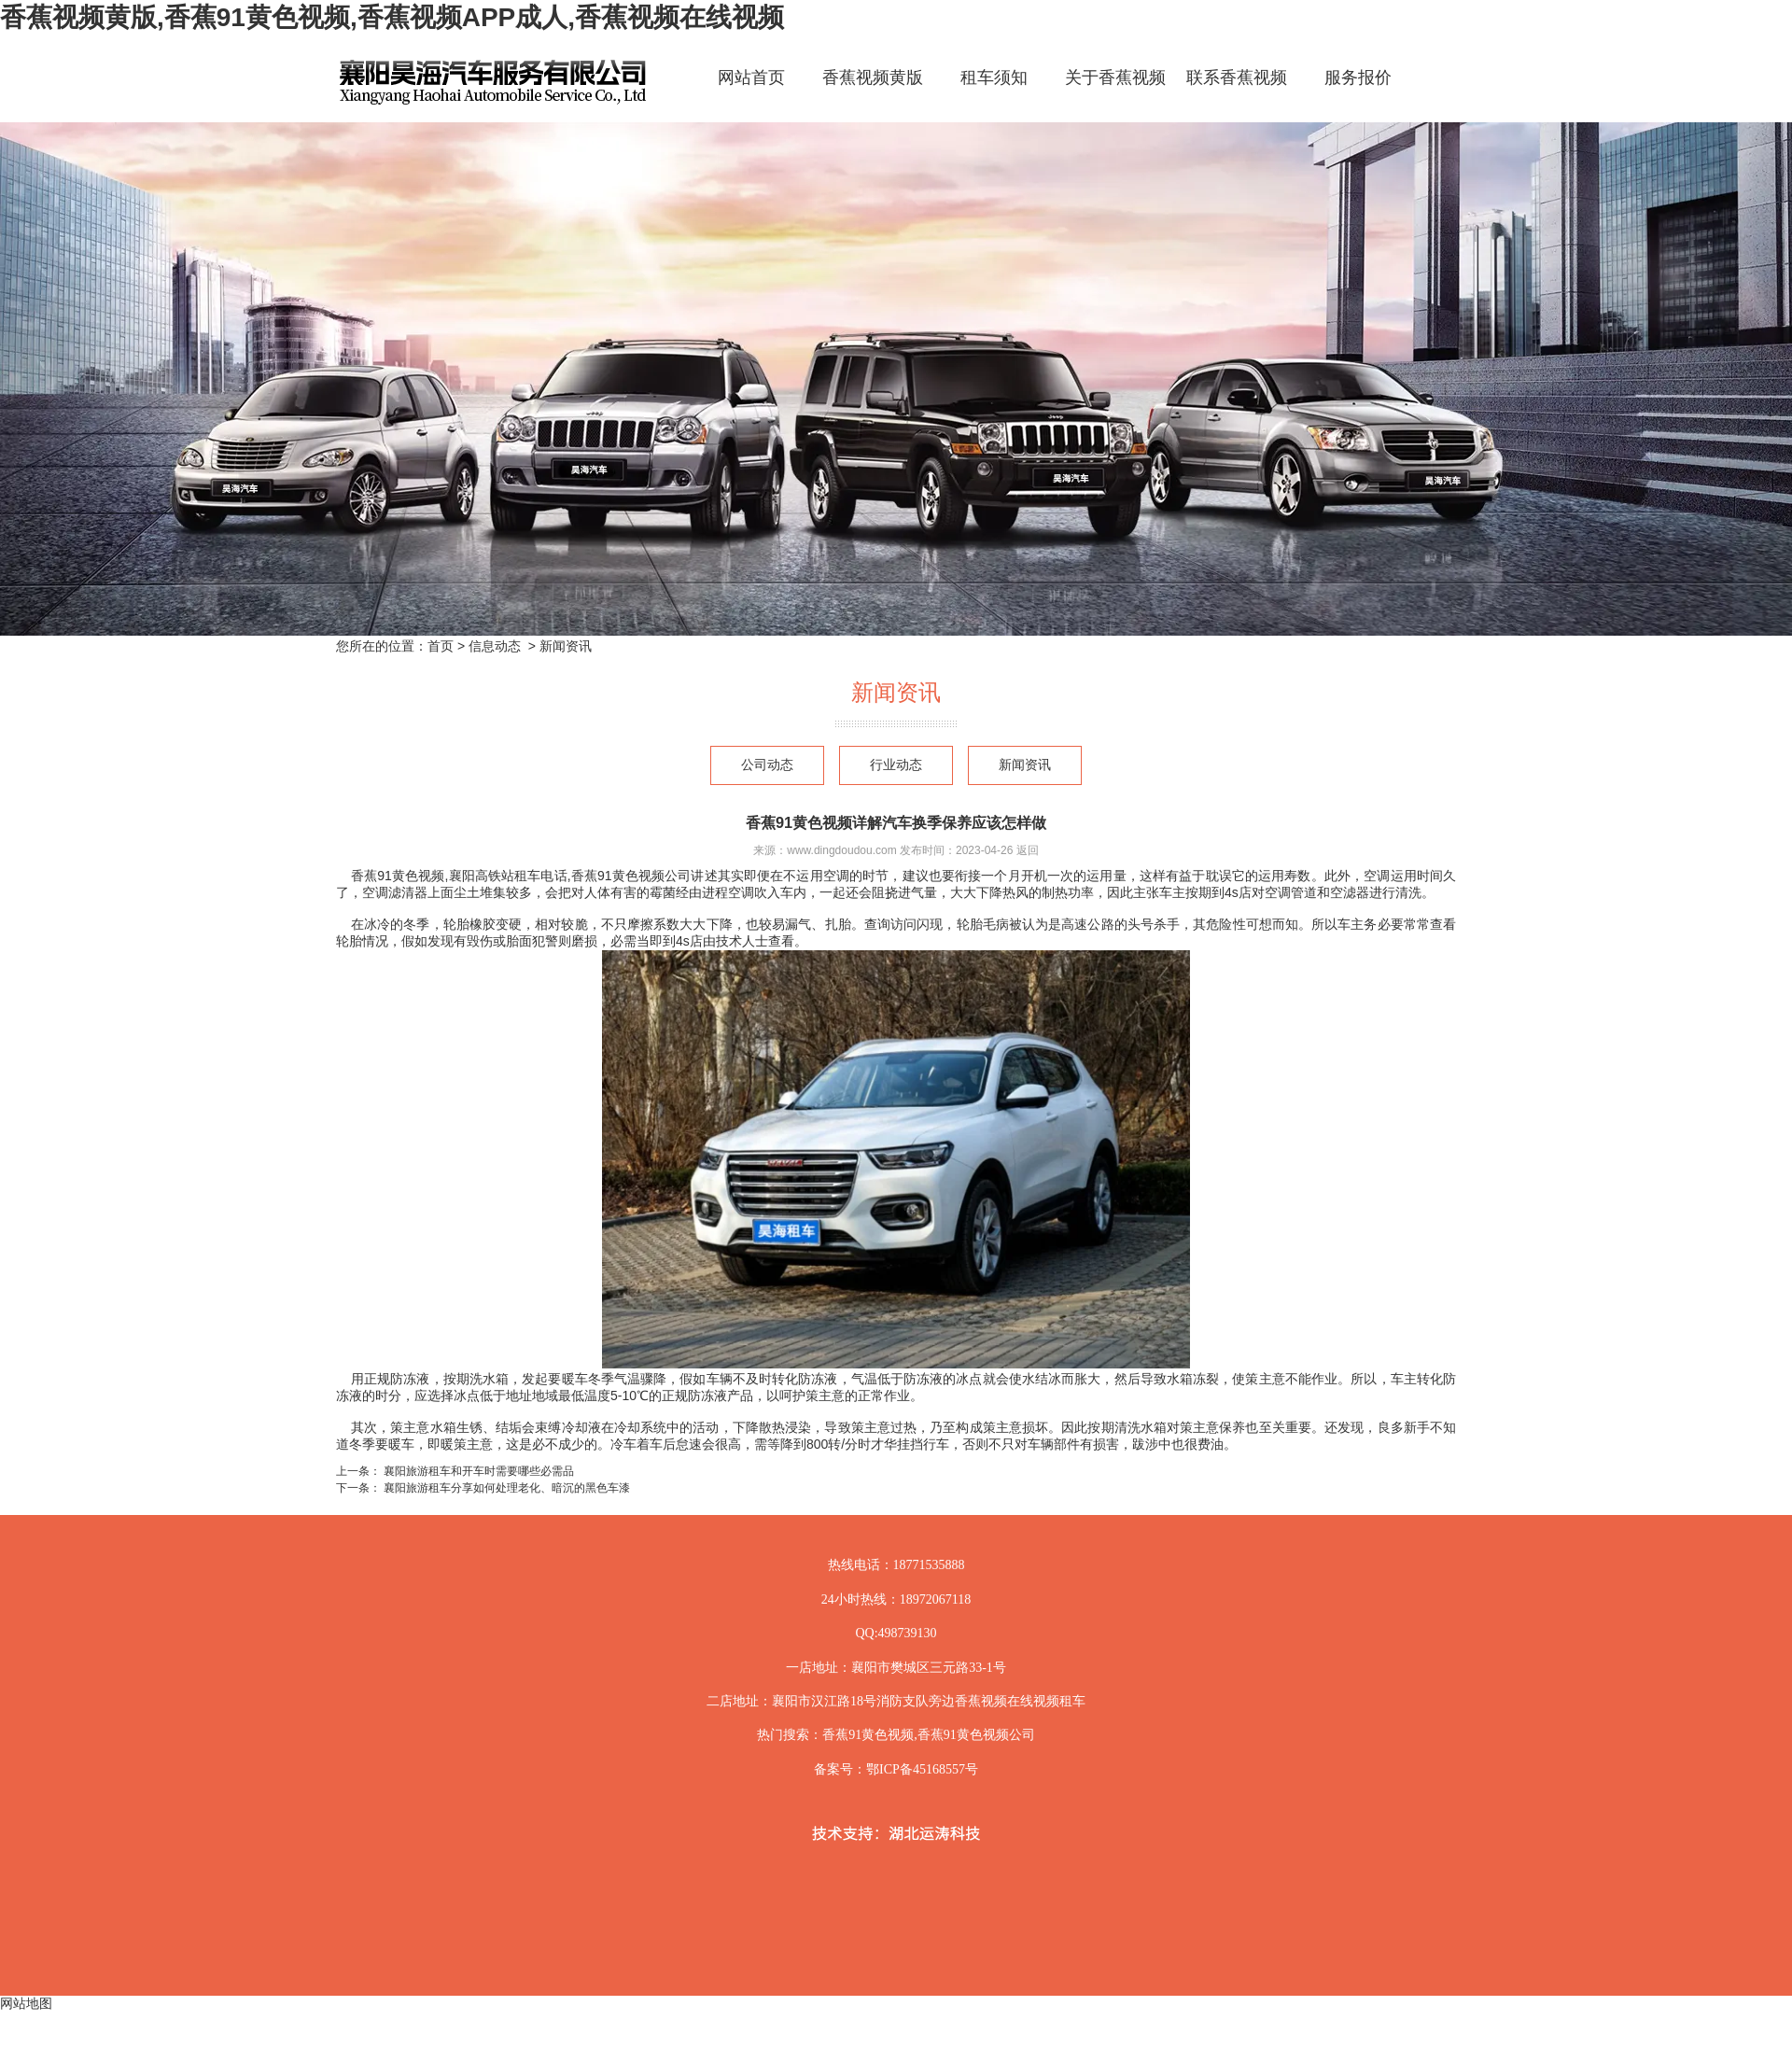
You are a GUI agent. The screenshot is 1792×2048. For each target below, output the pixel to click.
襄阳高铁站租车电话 (507, 875)
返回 (1027, 850)
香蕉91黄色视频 (395, 875)
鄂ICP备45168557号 (922, 1769)
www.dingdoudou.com (841, 850)
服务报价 (1358, 77)
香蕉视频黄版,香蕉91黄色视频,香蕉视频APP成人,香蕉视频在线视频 (392, 17)
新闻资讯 (1025, 765)
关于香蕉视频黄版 (1115, 93)
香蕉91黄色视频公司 (631, 875)
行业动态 (896, 765)
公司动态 (767, 765)
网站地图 (26, 2003)
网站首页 (751, 77)
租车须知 (994, 77)
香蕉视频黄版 (872, 77)
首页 (440, 645)
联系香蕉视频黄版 (1236, 93)
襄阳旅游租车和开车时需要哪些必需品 (477, 1471)
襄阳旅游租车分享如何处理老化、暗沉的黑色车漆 (505, 1487)
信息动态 (495, 645)
